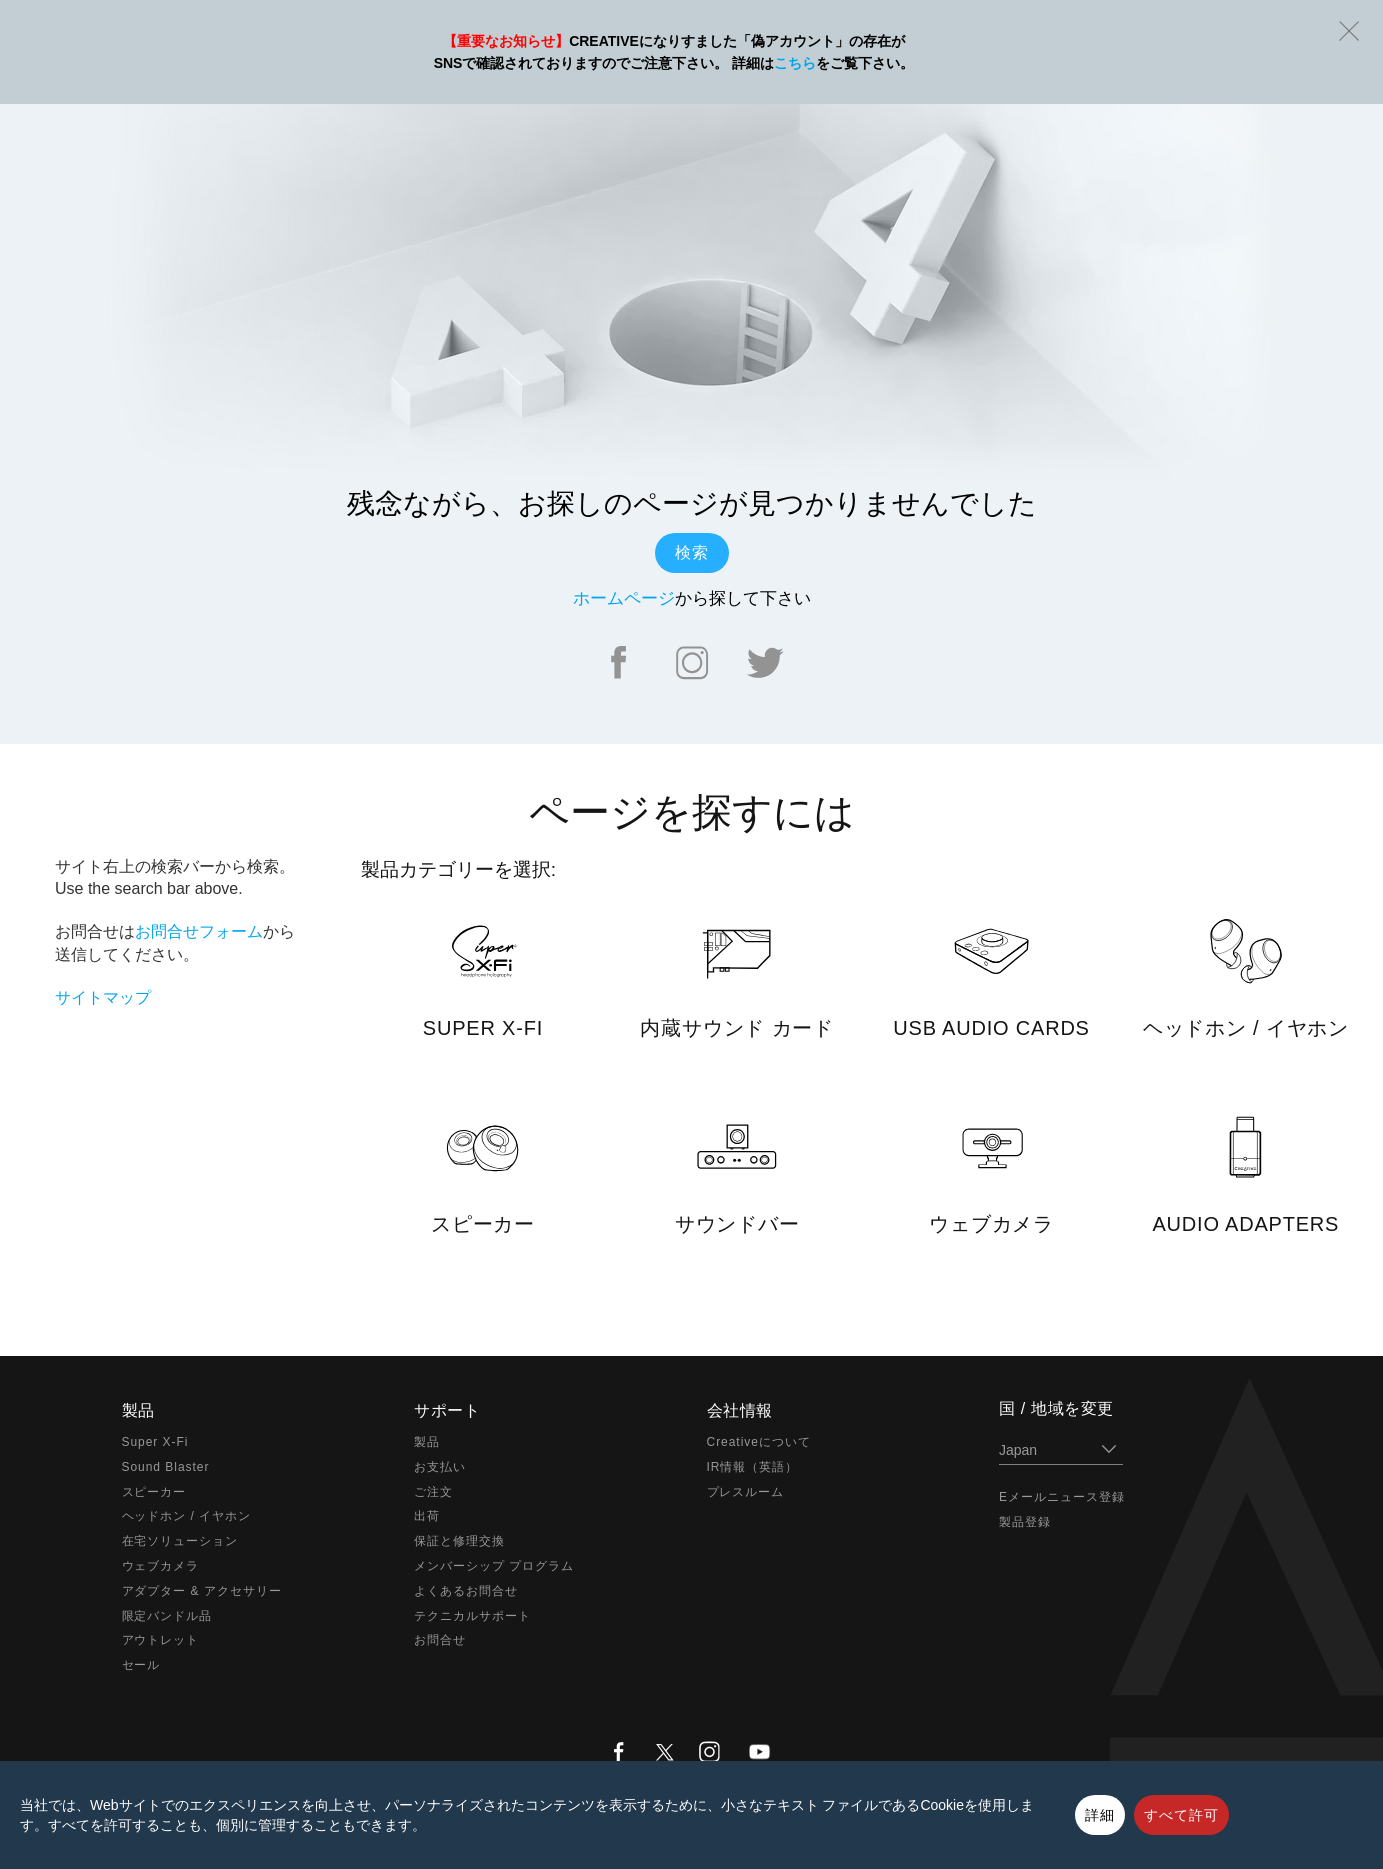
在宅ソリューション (180, 1541)
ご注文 (433, 1492)
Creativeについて (759, 1442)
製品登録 (1025, 1522)
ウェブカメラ (161, 1566)
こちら (795, 63)
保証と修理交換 (459, 1541)
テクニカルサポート (472, 1616)
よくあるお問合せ (466, 1591)
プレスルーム (746, 1492)
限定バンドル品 (167, 1616)
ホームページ (624, 598)
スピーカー (154, 1492)
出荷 (427, 1516)
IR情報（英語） (753, 1467)
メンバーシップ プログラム (494, 1566)
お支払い (440, 1467)
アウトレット (161, 1640)
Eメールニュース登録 (1062, 1497)
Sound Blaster (166, 1467)
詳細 (1100, 1815)
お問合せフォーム (199, 931)
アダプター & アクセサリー (202, 1591)
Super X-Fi (155, 1442)
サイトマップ (103, 997)
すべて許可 (1181, 1815)
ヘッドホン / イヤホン (187, 1516)
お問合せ (440, 1640)
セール (141, 1665)
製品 (427, 1442)
